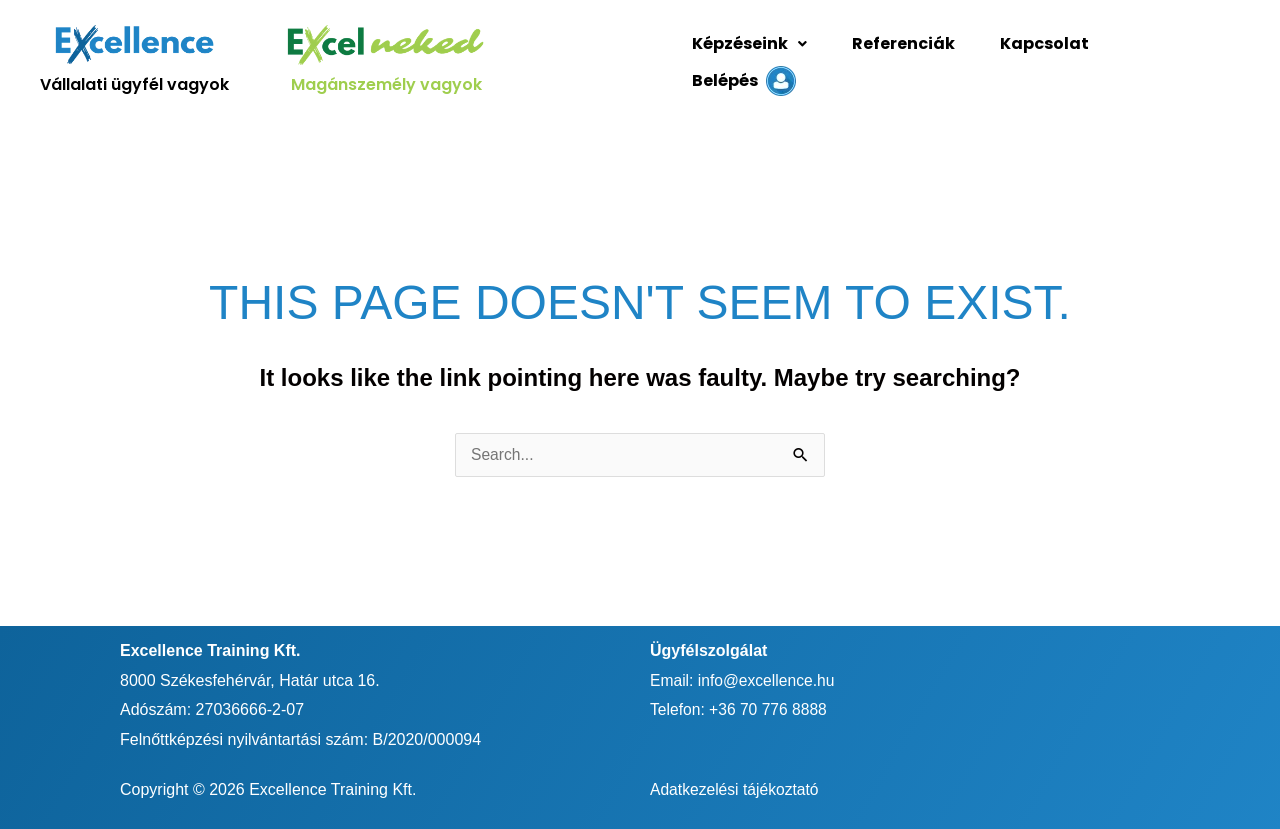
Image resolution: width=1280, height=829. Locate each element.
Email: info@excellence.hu (744, 669)
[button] (746, 57)
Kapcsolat (1031, 56)
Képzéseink (746, 56)
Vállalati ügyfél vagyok (134, 79)
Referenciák (895, 56)
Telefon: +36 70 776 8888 (740, 699)
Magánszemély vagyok (386, 79)
